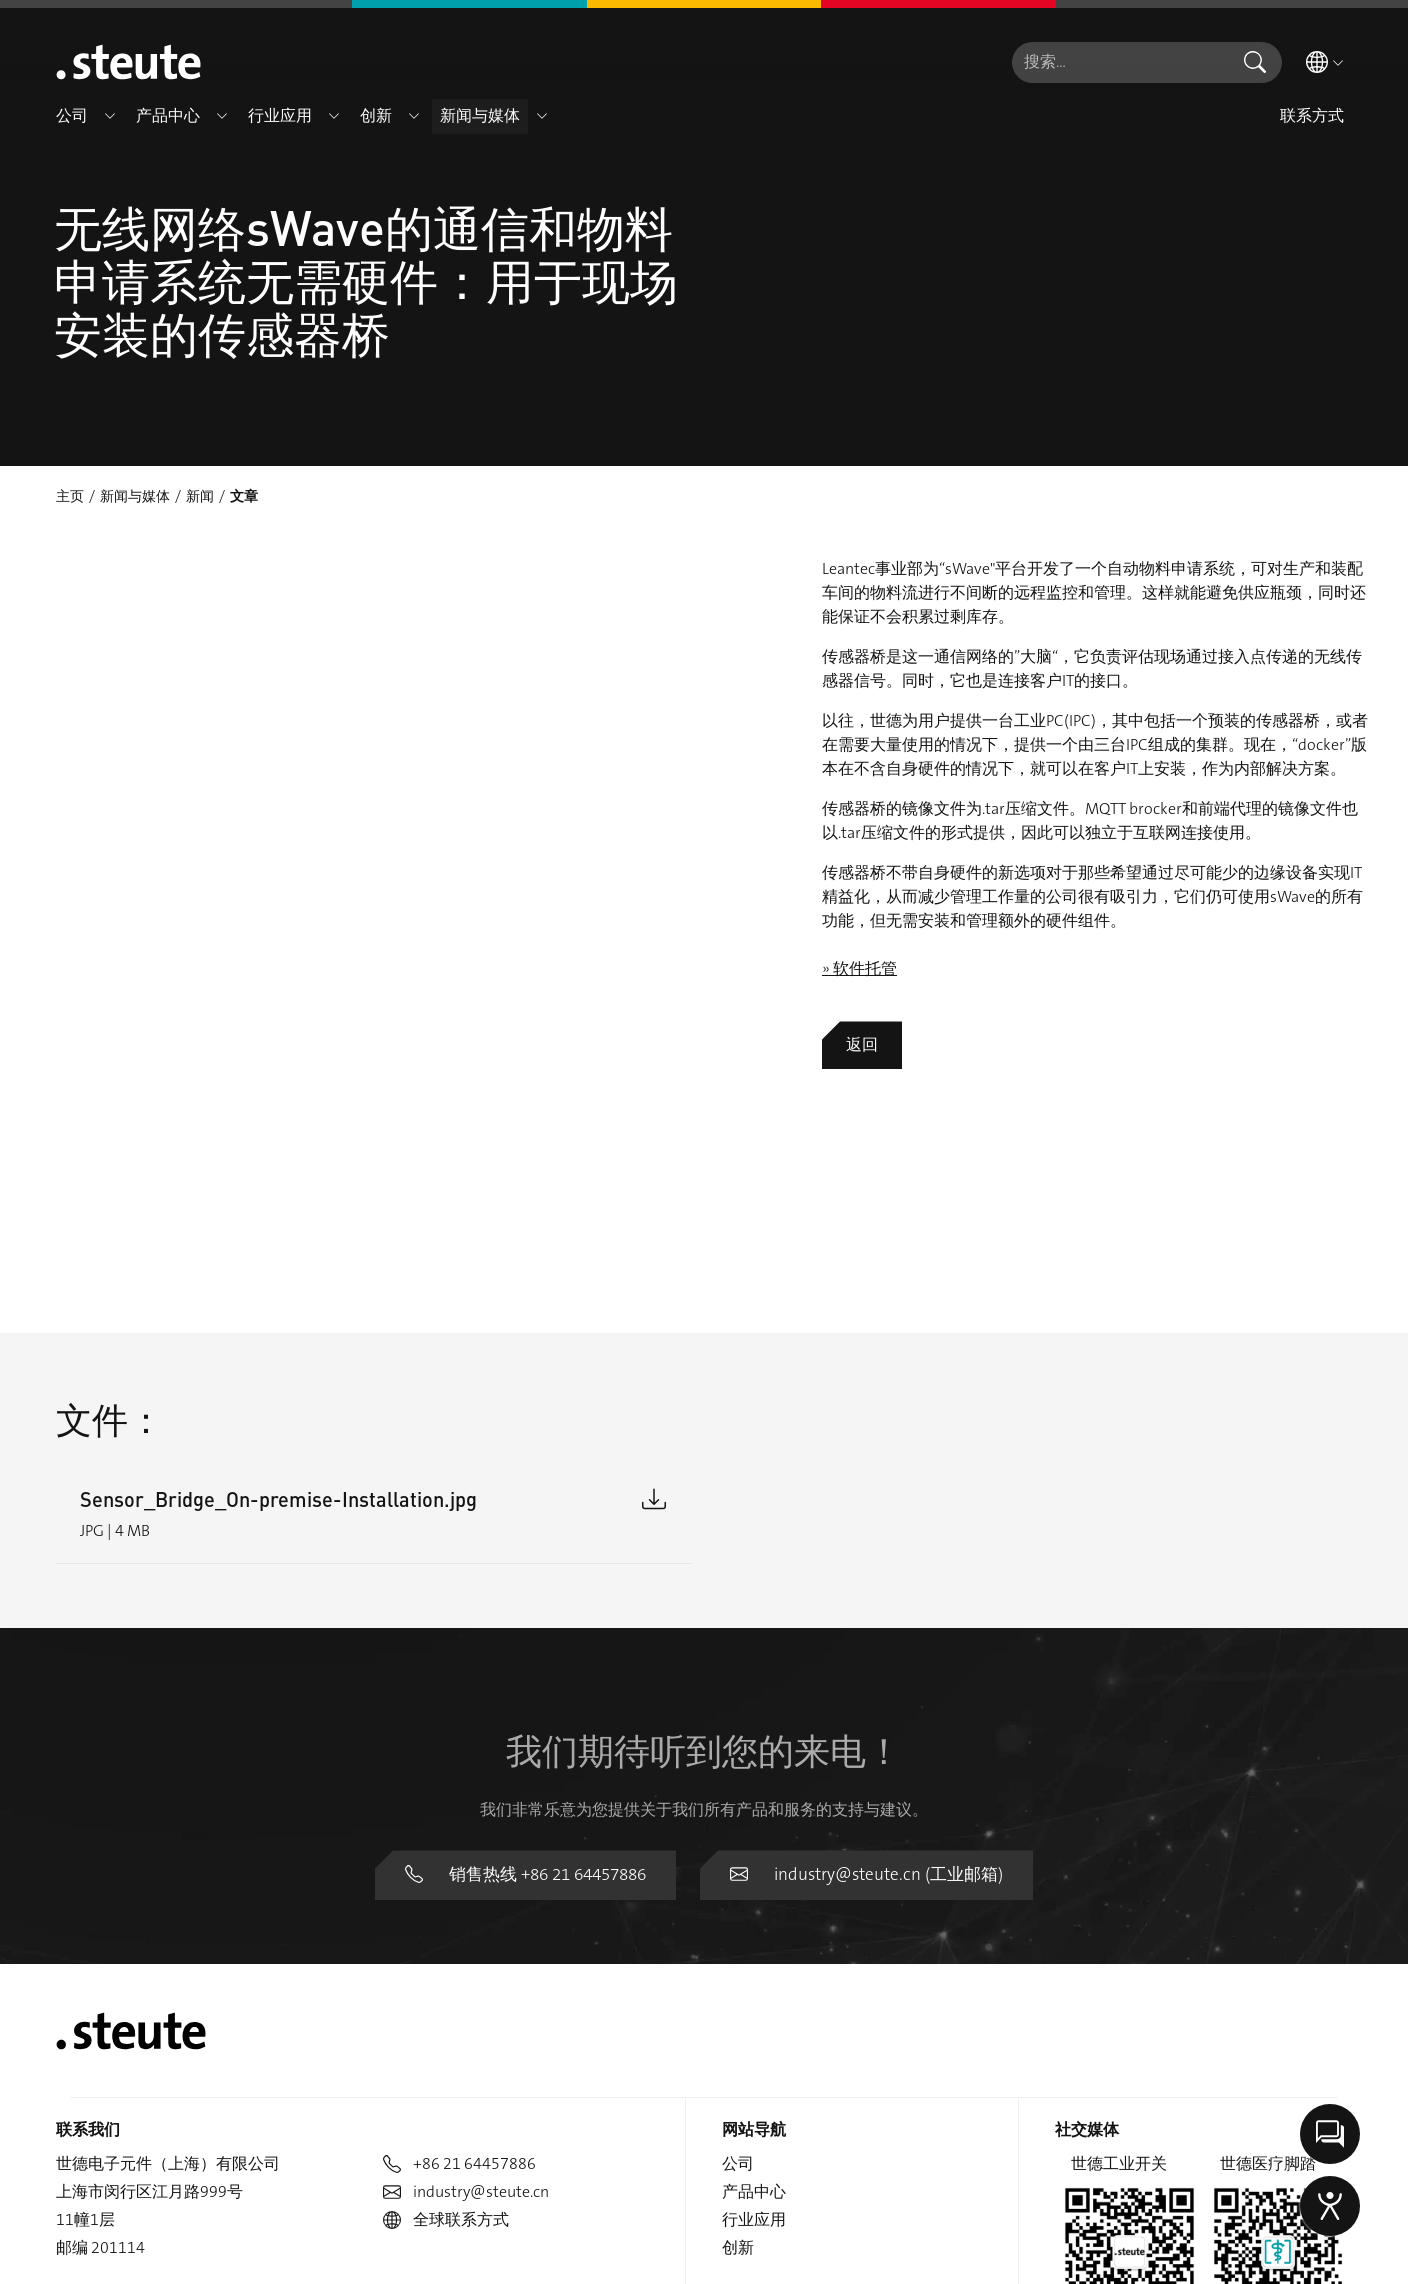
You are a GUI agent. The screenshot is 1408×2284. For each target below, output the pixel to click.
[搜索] (1120, 62)
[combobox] (1120, 62)
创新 (738, 2045)
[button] (110, 116)
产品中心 (754, 1989)
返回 (862, 1044)
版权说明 (1243, 2257)
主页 (70, 496)
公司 (738, 1961)
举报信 (1328, 2257)
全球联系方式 (446, 2017)
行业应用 (754, 2017)
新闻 (200, 496)
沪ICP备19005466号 (704, 2169)
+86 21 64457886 (459, 1961)
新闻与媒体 (135, 496)
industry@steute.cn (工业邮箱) (863, 1673)
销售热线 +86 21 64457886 (534, 1673)
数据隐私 (1150, 2257)
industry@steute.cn (466, 1989)
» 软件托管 (859, 968)
